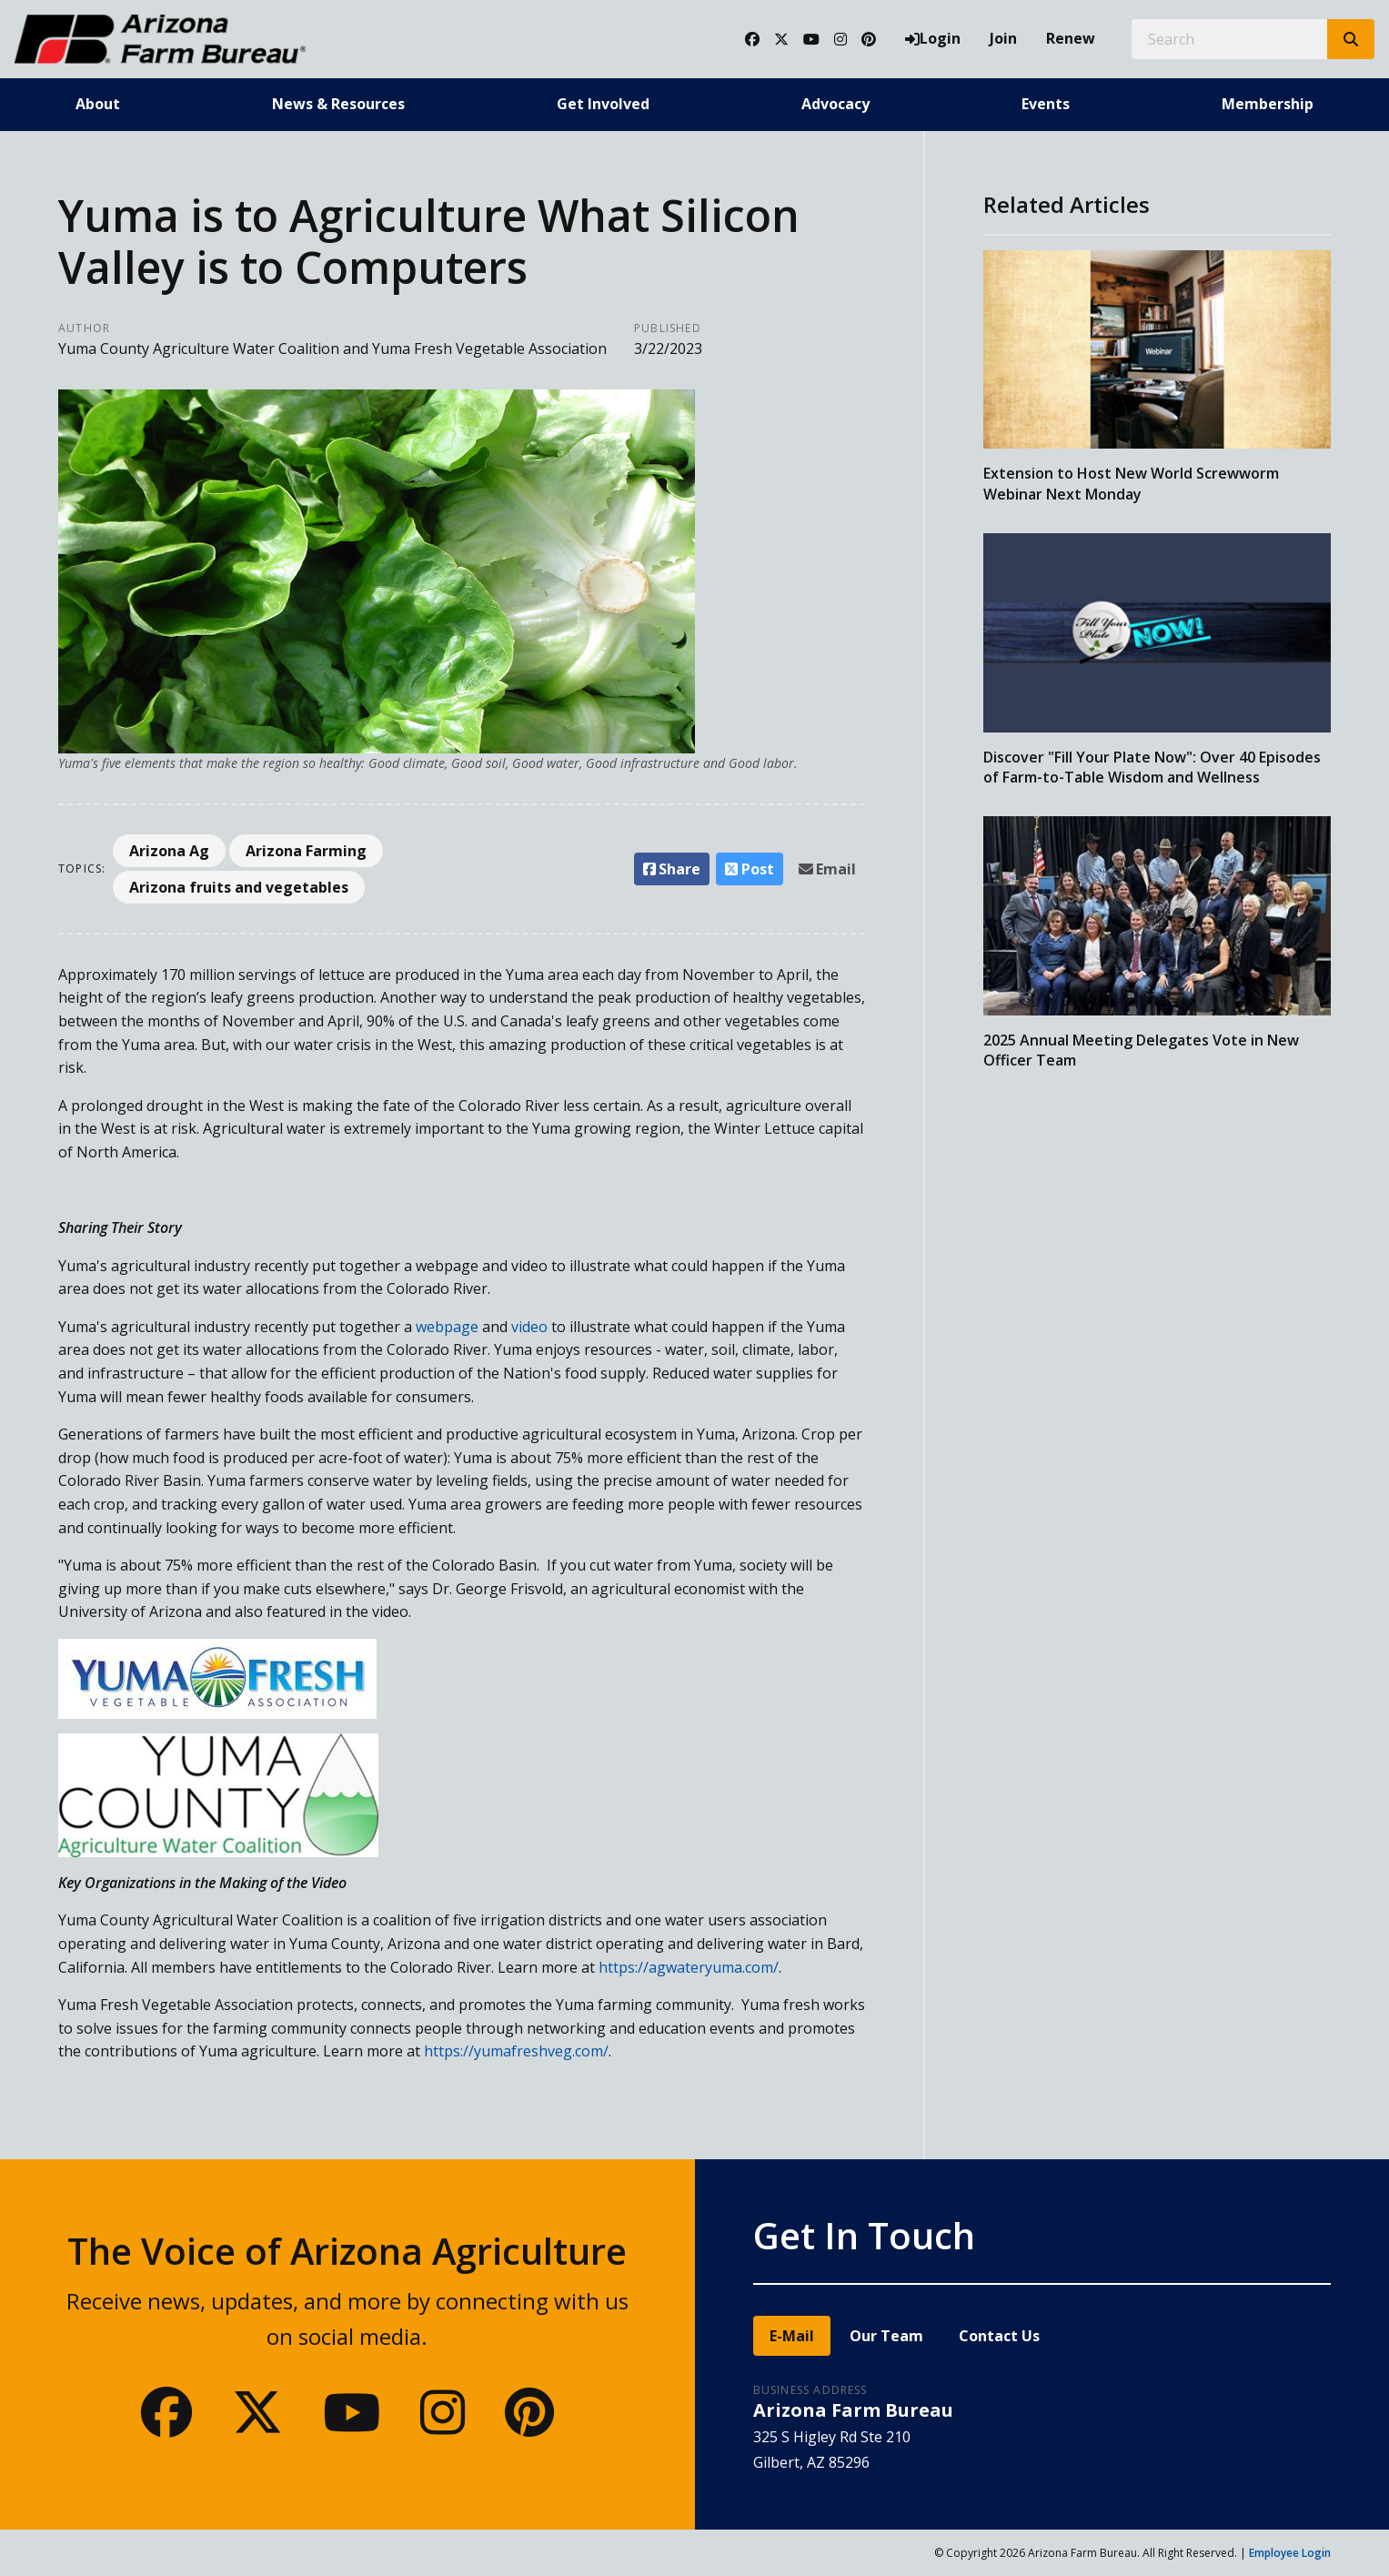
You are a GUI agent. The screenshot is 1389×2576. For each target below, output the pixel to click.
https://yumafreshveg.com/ (516, 2051)
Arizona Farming (306, 851)
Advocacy (835, 104)
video (529, 1327)
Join (1003, 38)
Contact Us (999, 2336)
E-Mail (792, 2336)
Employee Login (1290, 2553)
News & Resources (338, 104)
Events (1046, 104)
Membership (1268, 104)
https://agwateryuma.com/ (689, 1967)
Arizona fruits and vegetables (238, 887)
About (97, 104)
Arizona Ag (169, 851)
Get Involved (603, 104)
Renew (1070, 38)
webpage (445, 1327)
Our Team (886, 2336)
